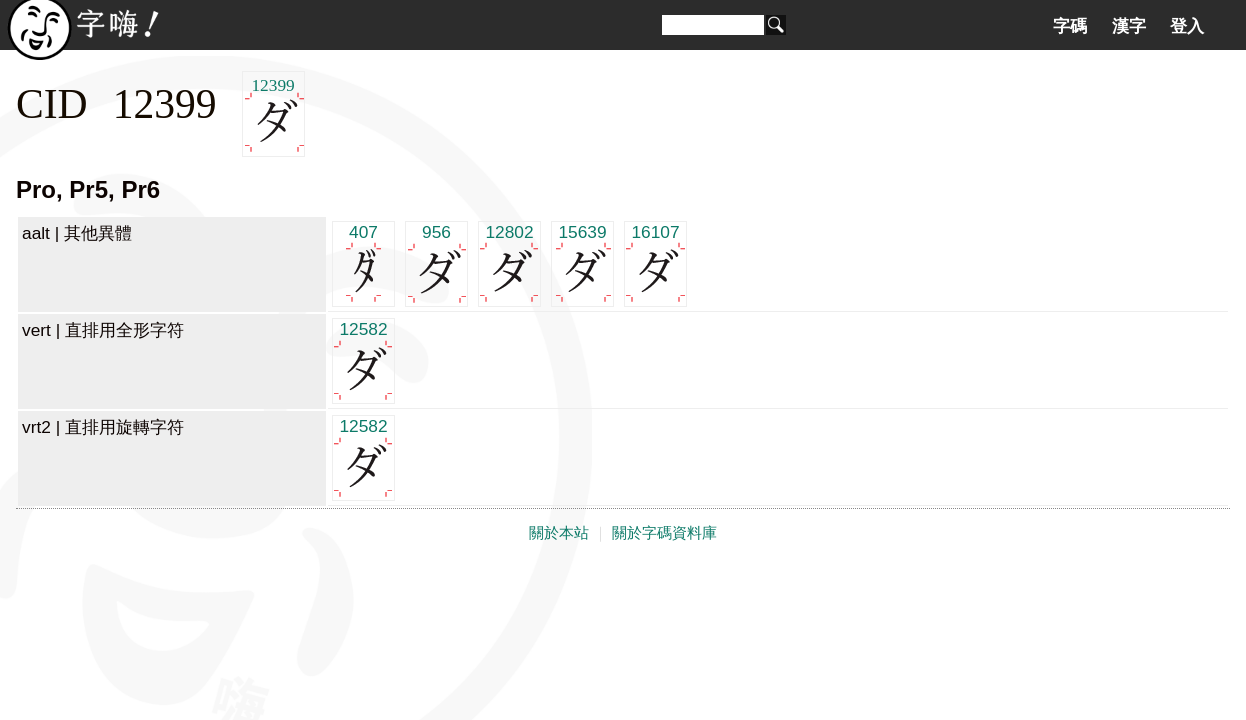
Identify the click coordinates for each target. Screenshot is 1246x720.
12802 (509, 262)
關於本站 (559, 533)
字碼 (1070, 26)
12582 (363, 359)
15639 (582, 262)
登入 (1187, 26)
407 (363, 262)
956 (436, 262)
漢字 (1129, 26)
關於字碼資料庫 (664, 533)
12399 (273, 114)
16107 (655, 262)
